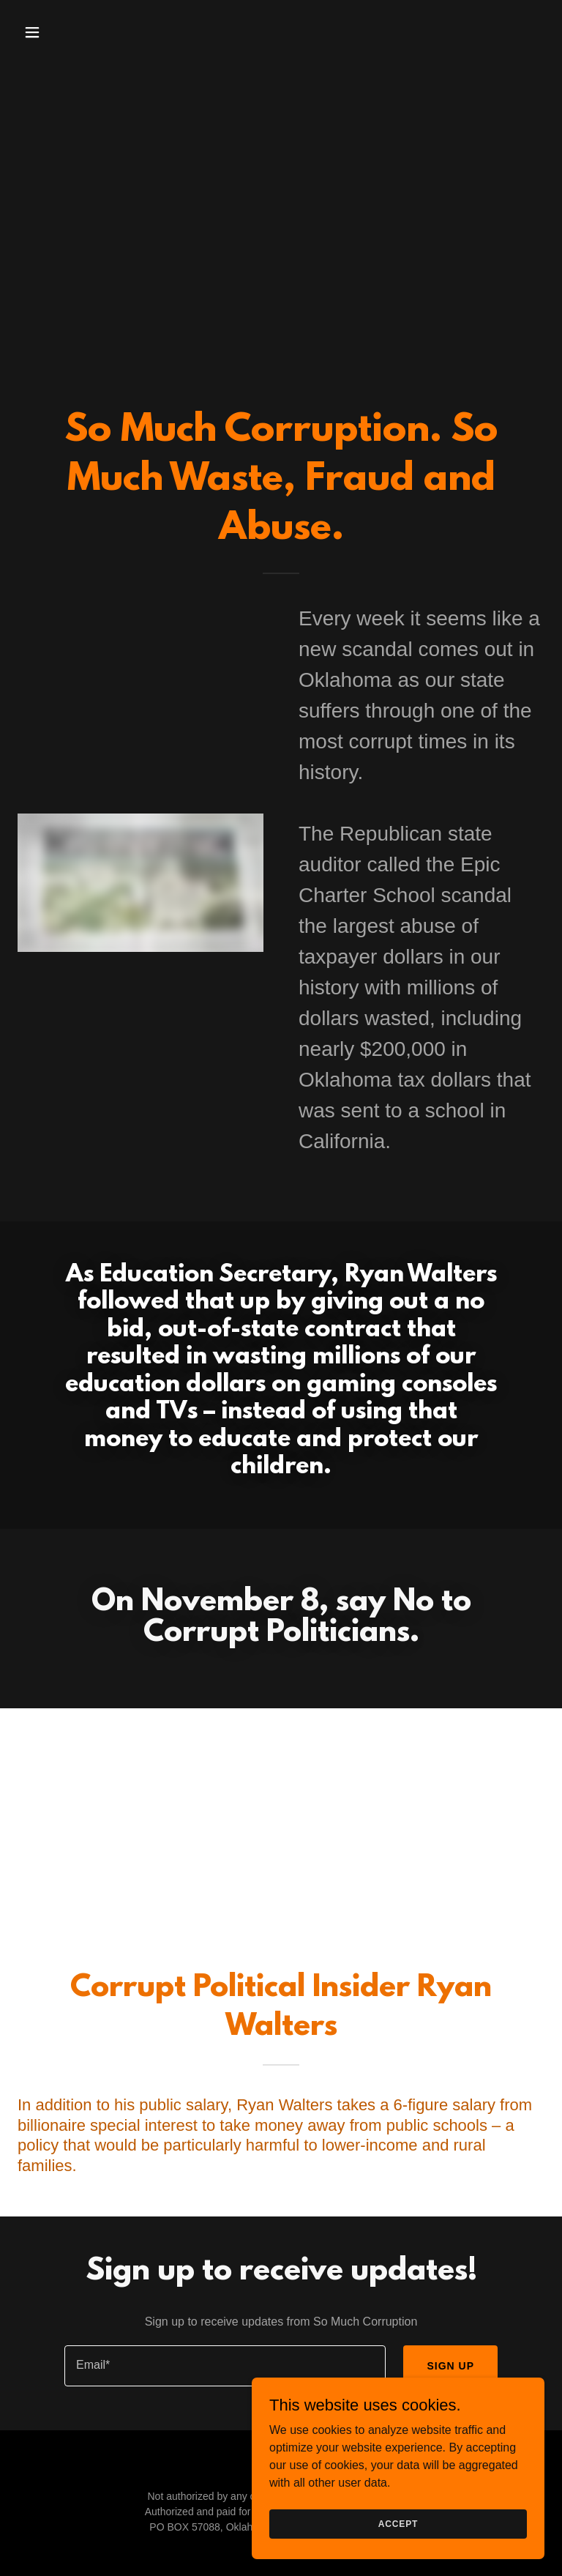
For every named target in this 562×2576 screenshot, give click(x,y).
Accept (398, 2523)
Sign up (450, 2366)
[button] (78, 32)
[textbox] (225, 2365)
